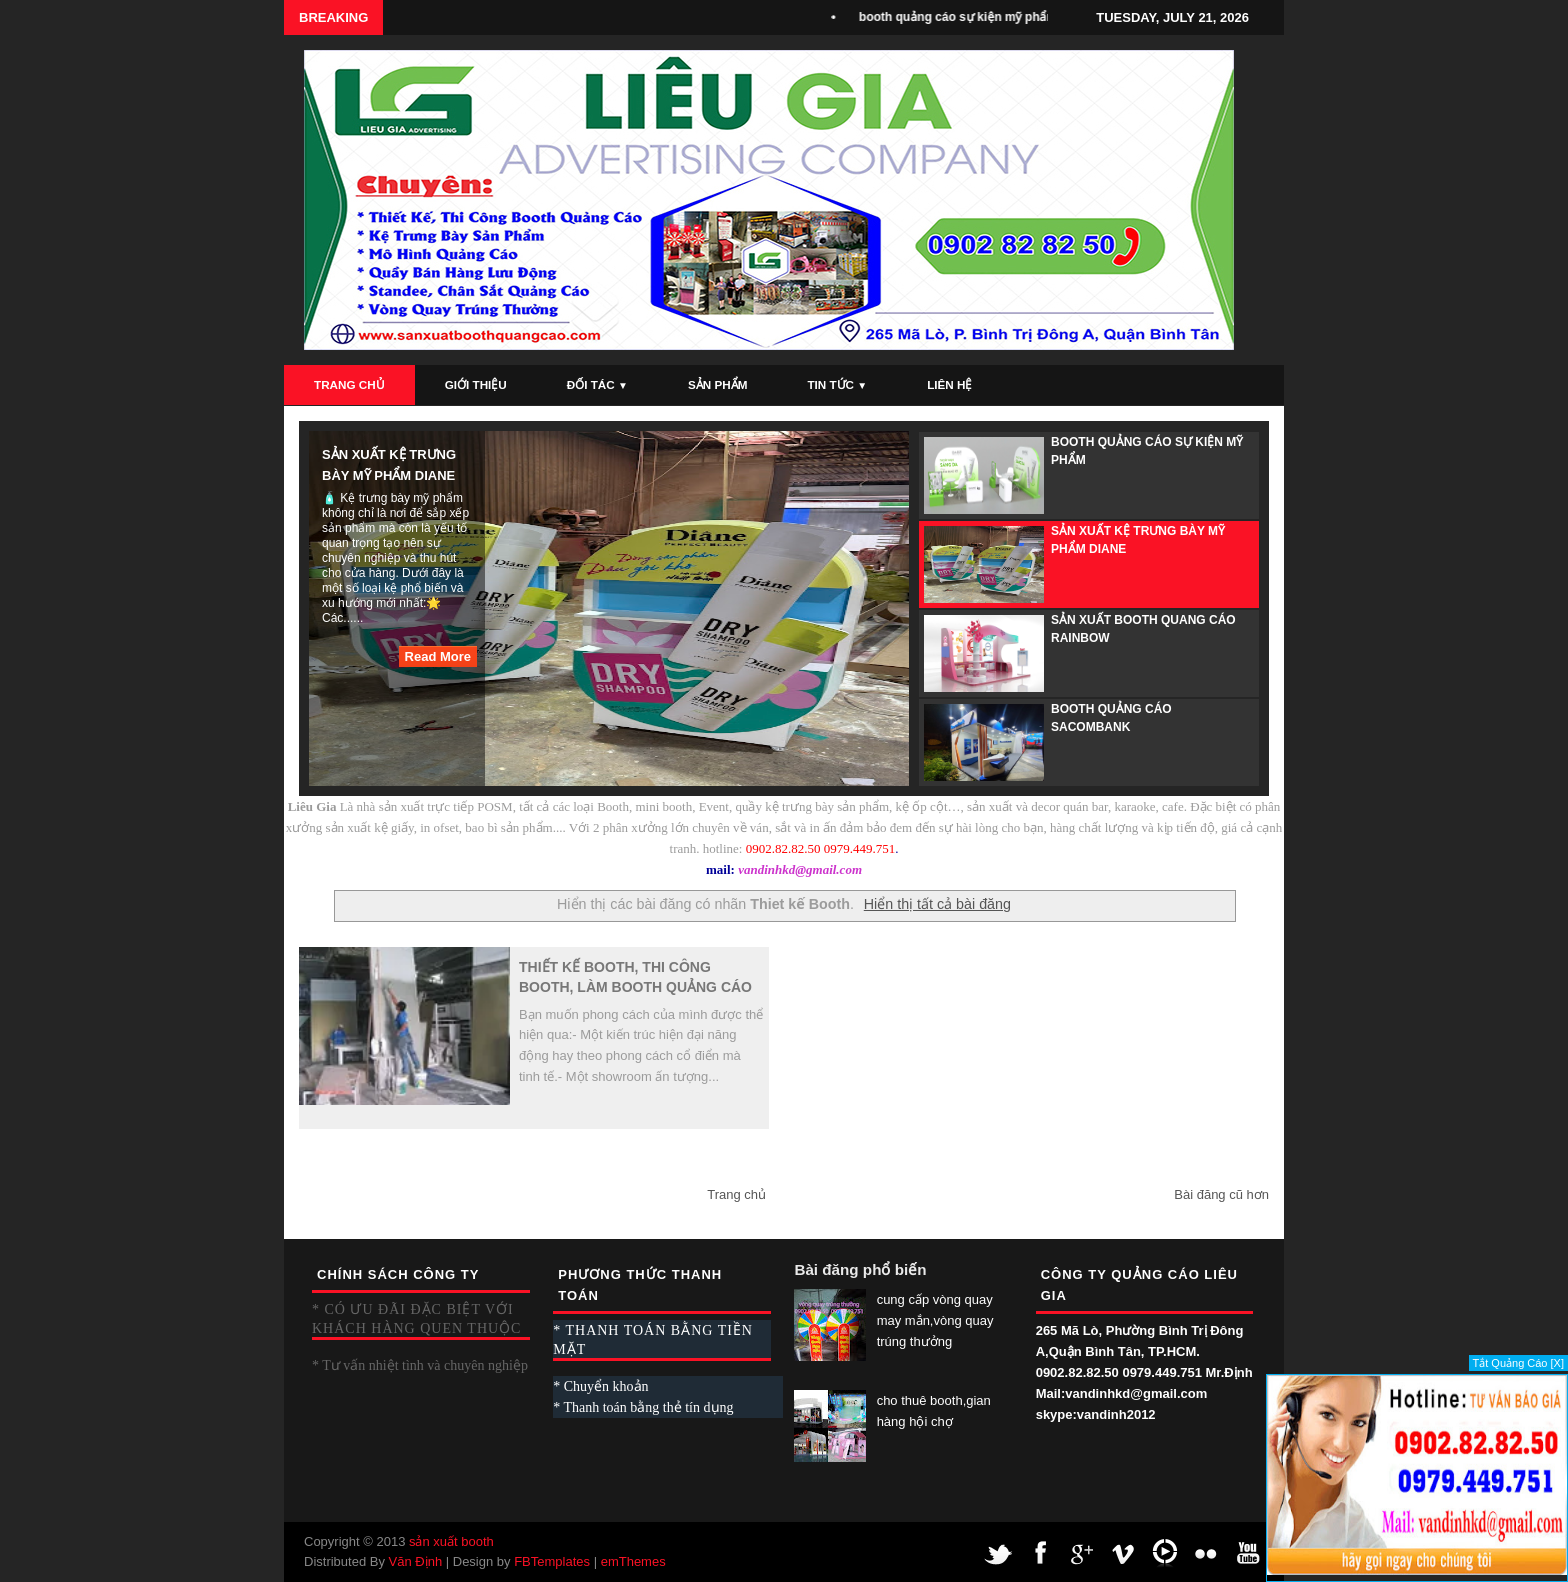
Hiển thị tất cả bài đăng (937, 904)
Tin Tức (837, 384)
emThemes (633, 1561)
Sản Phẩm (717, 384)
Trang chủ (736, 1194)
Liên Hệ (949, 384)
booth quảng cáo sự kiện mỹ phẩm (963, 17)
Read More (438, 656)
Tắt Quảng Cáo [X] (1518, 1363)
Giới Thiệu (476, 384)
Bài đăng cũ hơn (1221, 1194)
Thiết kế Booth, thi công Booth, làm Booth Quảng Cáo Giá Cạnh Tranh (635, 978)
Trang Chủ (349, 384)
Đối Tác (597, 384)
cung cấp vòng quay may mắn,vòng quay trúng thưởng (935, 1320)
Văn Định (416, 1561)
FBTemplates (552, 1561)
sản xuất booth (451, 1541)
